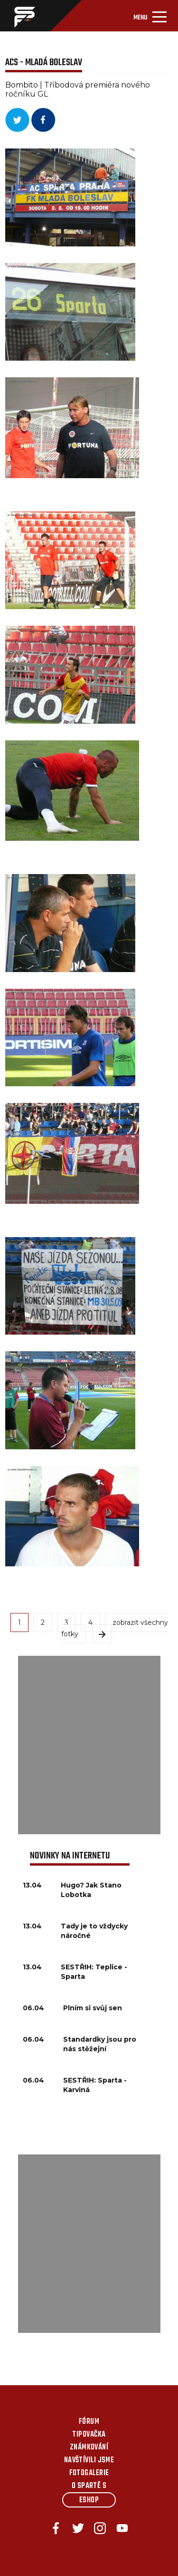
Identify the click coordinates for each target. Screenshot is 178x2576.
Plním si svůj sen (92, 2008)
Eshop (89, 2500)
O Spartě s (89, 2486)
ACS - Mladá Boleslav (43, 62)
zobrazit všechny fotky (114, 1628)
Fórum (89, 2422)
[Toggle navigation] (150, 15)
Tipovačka (88, 2435)
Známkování (89, 2447)
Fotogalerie (89, 2473)
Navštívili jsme (89, 2460)
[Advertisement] (89, 1745)
